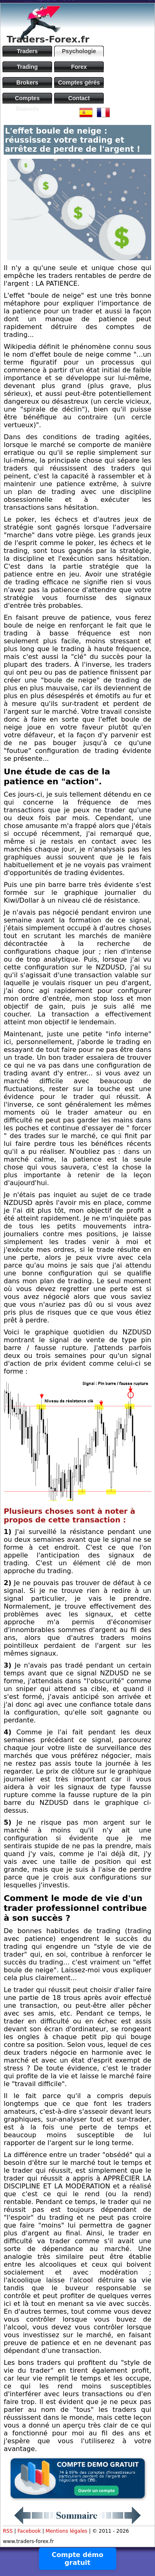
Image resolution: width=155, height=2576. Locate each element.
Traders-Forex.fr (48, 39)
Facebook (29, 2531)
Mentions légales (66, 2531)
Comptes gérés (79, 82)
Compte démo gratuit (77, 2559)
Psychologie (79, 51)
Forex (79, 67)
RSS (8, 2531)
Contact (79, 98)
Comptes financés (27, 99)
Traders (27, 51)
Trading (27, 67)
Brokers (27, 82)
